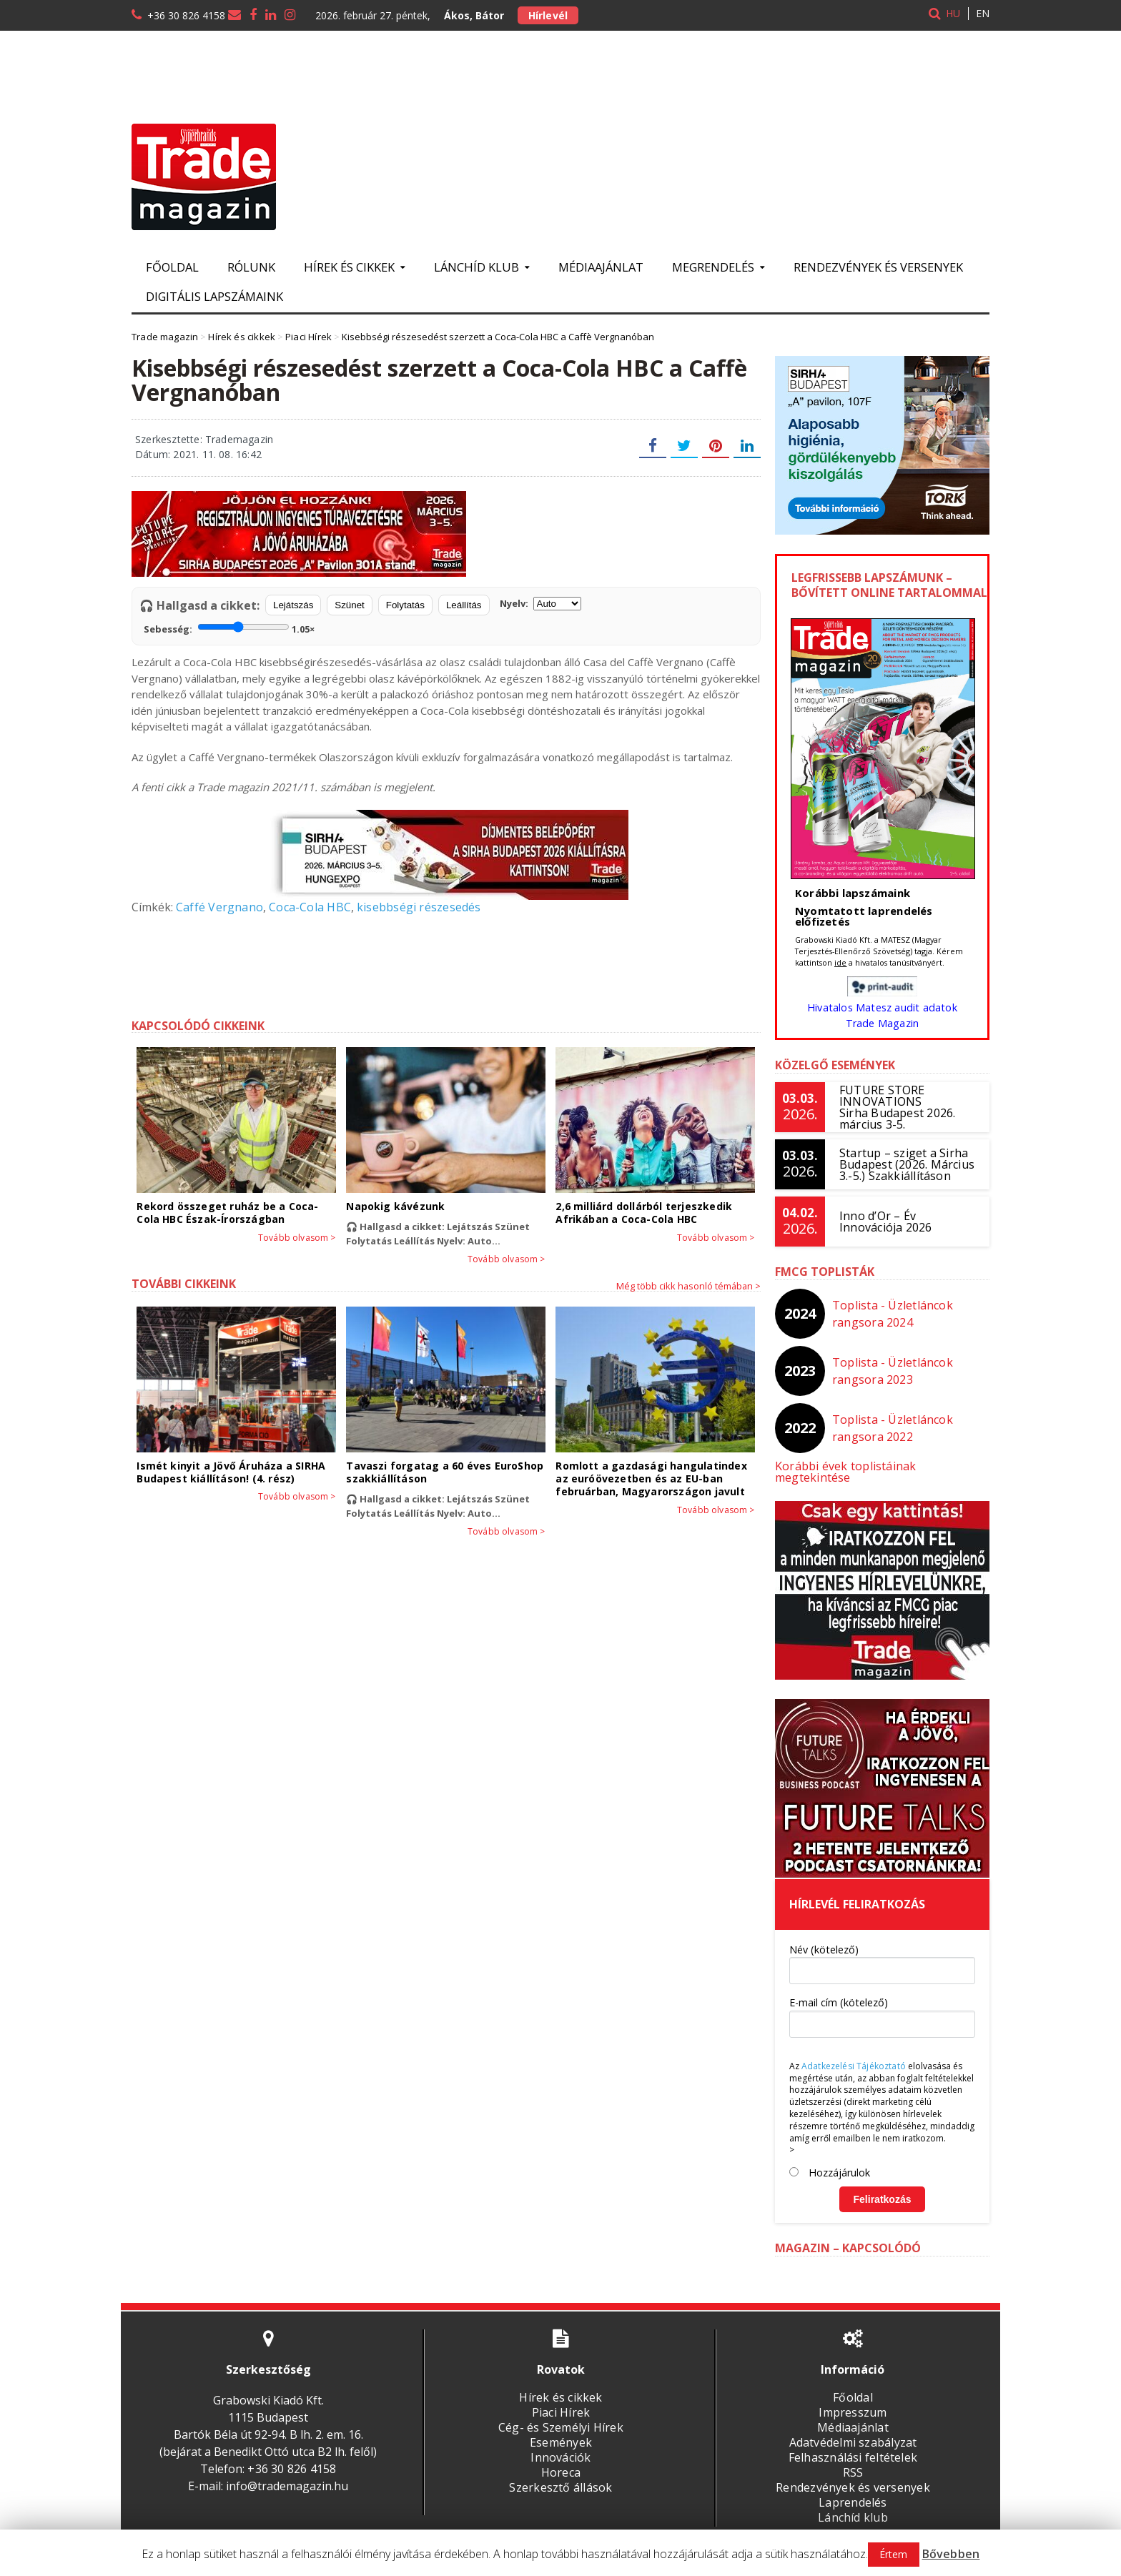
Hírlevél (547, 15)
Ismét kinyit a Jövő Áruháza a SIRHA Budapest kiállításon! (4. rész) (228, 1472)
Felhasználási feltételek (852, 2446)
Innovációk (560, 2446)
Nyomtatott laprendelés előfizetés (862, 915)
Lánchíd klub (853, 2506)
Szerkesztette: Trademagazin (202, 439)
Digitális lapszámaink (214, 296)
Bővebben (950, 2554)
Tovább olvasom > (298, 1238)
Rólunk (251, 267)
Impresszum (852, 2401)
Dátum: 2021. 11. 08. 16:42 (196, 454)
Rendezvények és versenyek (878, 267)
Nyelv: (540, 603)
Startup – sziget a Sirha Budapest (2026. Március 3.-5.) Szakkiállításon (905, 1164)
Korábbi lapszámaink (851, 893)
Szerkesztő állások (560, 2476)
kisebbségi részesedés (412, 907)
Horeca (560, 2461)
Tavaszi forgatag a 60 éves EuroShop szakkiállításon (442, 1472)
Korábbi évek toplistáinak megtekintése (882, 1466)
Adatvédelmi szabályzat (853, 2431)
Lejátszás (293, 605)
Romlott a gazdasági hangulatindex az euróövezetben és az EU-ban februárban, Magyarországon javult (648, 1478)
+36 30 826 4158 (186, 15)
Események (560, 2431)
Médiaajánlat (600, 267)
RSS (853, 2461)
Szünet (350, 605)
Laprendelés (852, 2491)
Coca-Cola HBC (306, 907)
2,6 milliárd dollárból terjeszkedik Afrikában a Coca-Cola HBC (641, 1212)
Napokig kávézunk (394, 1206)
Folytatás (405, 605)
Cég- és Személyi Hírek (560, 2416)
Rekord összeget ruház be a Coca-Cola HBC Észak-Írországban (225, 1212)
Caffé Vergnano (218, 907)
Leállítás (464, 605)
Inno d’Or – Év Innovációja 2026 (884, 1221)
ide (840, 962)
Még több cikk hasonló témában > (688, 1285)
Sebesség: (229, 627)
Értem (894, 2554)
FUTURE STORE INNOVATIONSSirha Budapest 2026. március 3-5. (895, 1107)
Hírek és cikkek (560, 2386)
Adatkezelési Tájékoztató (852, 2055)
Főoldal (172, 267)
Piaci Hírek (561, 2401)
